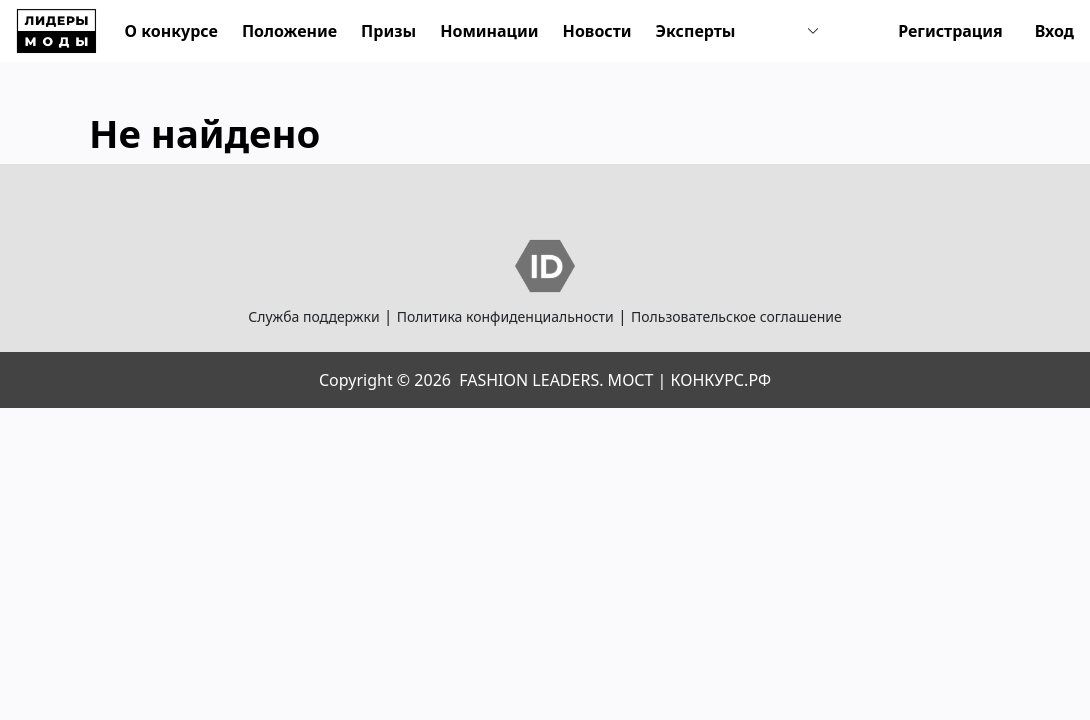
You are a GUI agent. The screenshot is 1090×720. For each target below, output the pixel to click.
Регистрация (950, 31)
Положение (289, 31)
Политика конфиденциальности (505, 316)
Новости (597, 31)
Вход (1054, 31)
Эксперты (696, 31)
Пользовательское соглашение (736, 316)
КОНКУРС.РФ (721, 380)
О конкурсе (171, 31)
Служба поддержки (313, 316)
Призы (388, 31)
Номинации (489, 31)
